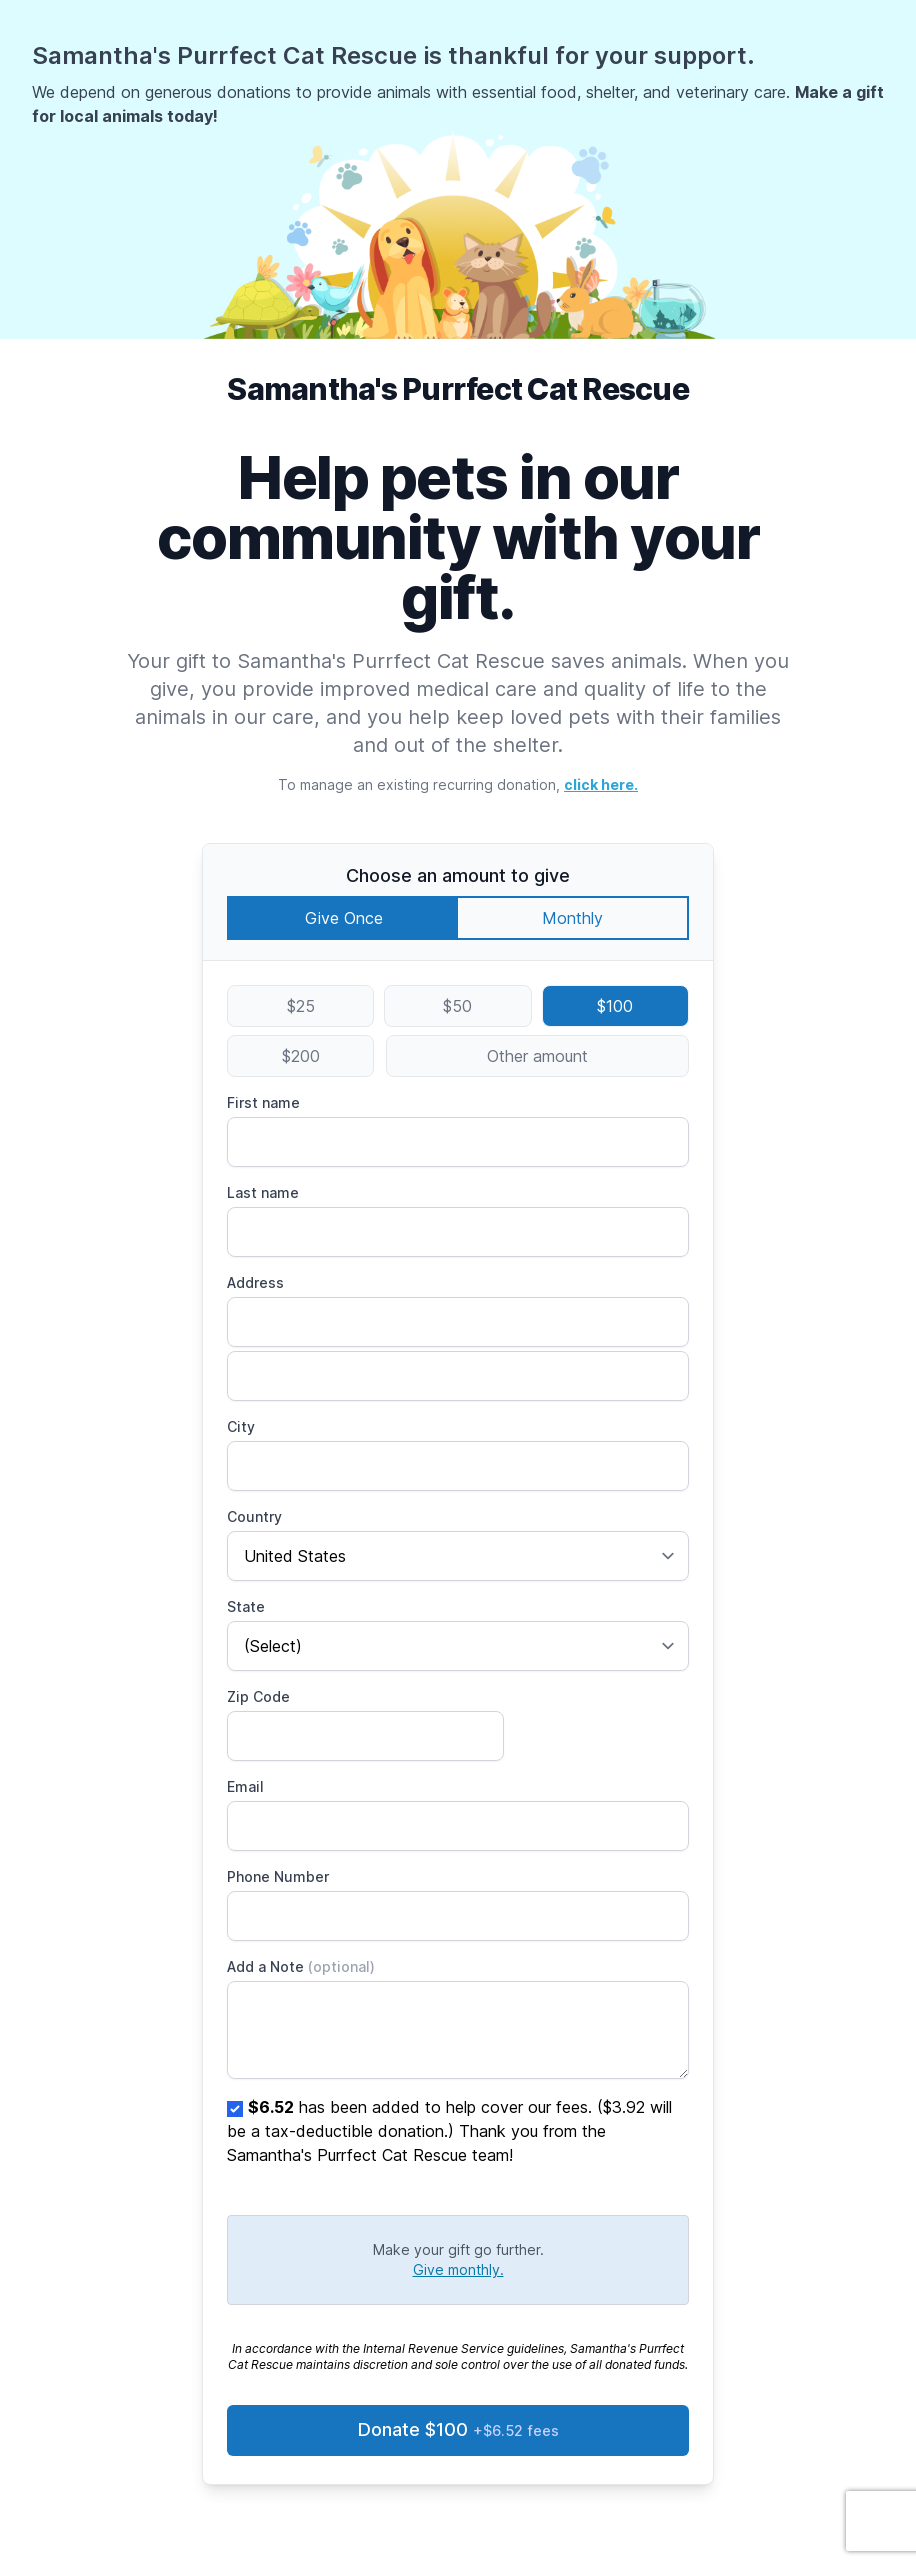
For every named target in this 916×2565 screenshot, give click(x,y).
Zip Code (258, 1696)
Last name (263, 1192)
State (246, 1606)
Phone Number (278, 1876)
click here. (601, 784)
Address (255, 1282)
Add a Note (301, 1966)
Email (245, 1786)
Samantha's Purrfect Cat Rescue (458, 389)
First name (263, 1102)
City (241, 1426)
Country (254, 1516)
